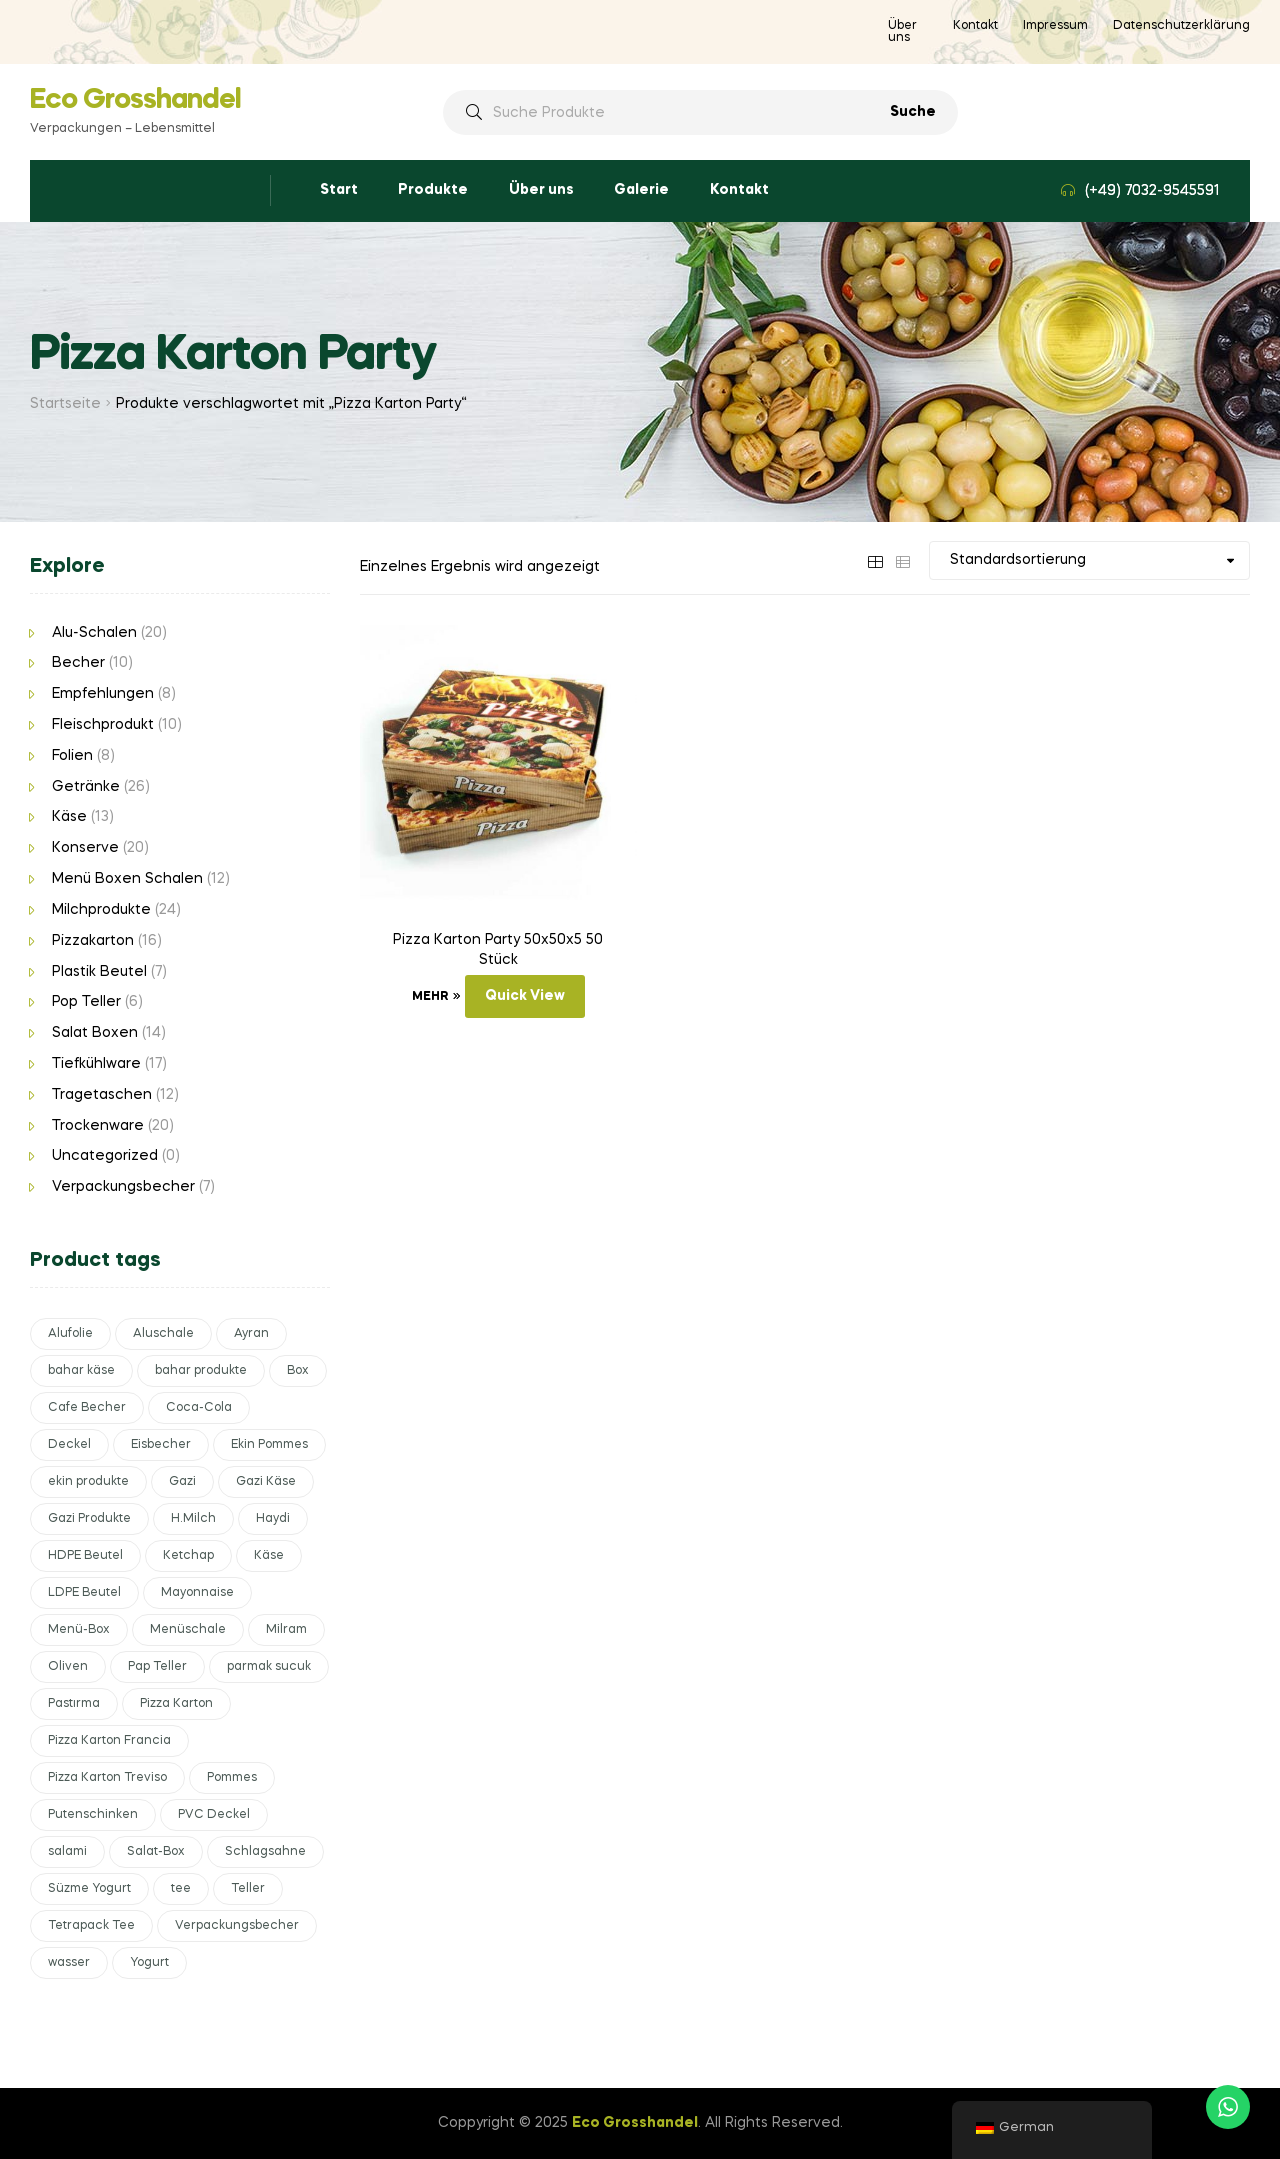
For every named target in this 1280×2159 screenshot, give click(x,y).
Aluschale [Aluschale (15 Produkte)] (163, 1334)
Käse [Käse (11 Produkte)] (269, 1556)
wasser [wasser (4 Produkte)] (69, 1963)
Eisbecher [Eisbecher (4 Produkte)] (161, 1445)
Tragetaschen (102, 1095)
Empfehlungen (103, 694)
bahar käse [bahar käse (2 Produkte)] (81, 1371)
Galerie (641, 190)
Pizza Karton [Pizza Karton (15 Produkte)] (176, 1704)
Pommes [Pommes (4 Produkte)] (232, 1778)
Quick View (525, 996)
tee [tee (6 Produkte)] (181, 1889)
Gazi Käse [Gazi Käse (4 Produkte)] (266, 1482)
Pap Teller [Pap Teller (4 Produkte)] (157, 1667)
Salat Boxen (95, 1033)
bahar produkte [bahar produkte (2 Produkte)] (201, 1371)
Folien (72, 756)
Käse (69, 817)
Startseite (65, 404)
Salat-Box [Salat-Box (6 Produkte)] (156, 1852)
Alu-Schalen (94, 633)
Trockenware (98, 1126)
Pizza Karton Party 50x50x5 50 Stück (498, 950)
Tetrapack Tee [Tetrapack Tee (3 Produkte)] (91, 1926)
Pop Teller (86, 1002)
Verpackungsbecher (123, 1187)
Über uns (902, 32)
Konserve (85, 848)
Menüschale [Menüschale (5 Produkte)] (188, 1630)
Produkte (433, 190)
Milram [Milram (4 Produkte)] (286, 1630)
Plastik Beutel (99, 972)
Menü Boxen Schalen (127, 879)
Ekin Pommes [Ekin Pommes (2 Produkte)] (269, 1445)
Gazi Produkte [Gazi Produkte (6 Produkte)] (89, 1519)
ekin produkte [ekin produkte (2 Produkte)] (88, 1482)
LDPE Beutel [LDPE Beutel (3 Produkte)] (84, 1593)
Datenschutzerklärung (1181, 26)
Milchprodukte (101, 910)
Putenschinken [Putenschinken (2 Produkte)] (93, 1815)
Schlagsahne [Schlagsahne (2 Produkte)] (265, 1852)
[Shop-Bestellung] (1089, 560)
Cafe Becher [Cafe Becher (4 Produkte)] (87, 1408)
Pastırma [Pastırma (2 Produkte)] (74, 1704)
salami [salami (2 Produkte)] (67, 1852)
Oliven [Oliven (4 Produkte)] (68, 1667)
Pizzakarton (93, 941)
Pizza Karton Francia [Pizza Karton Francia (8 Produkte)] (109, 1741)
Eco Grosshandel (135, 100)
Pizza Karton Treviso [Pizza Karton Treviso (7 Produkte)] (107, 1778)
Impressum (1055, 26)
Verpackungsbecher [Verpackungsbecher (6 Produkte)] (237, 1926)
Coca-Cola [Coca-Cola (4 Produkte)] (199, 1408)
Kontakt (975, 26)
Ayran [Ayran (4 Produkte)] (251, 1334)
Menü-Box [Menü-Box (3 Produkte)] (79, 1630)
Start (339, 190)
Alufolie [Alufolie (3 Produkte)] (70, 1334)
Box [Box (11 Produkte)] (298, 1371)
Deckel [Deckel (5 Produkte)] (69, 1445)
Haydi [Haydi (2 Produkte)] (273, 1519)
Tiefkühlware (96, 1064)
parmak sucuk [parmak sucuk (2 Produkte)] (269, 1667)
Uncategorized (105, 1156)
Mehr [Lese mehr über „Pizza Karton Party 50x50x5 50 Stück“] (430, 997)
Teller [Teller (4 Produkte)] (248, 1889)
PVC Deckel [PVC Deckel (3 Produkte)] (214, 1815)
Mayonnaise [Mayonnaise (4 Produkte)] (197, 1593)
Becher (78, 663)
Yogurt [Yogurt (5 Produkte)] (149, 1963)
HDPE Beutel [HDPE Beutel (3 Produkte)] (85, 1556)
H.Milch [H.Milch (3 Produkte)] (193, 1519)
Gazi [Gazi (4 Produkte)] (182, 1482)
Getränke (86, 787)
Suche (913, 112)
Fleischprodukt (103, 725)
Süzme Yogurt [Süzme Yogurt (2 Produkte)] (89, 1889)
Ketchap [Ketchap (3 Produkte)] (188, 1556)
